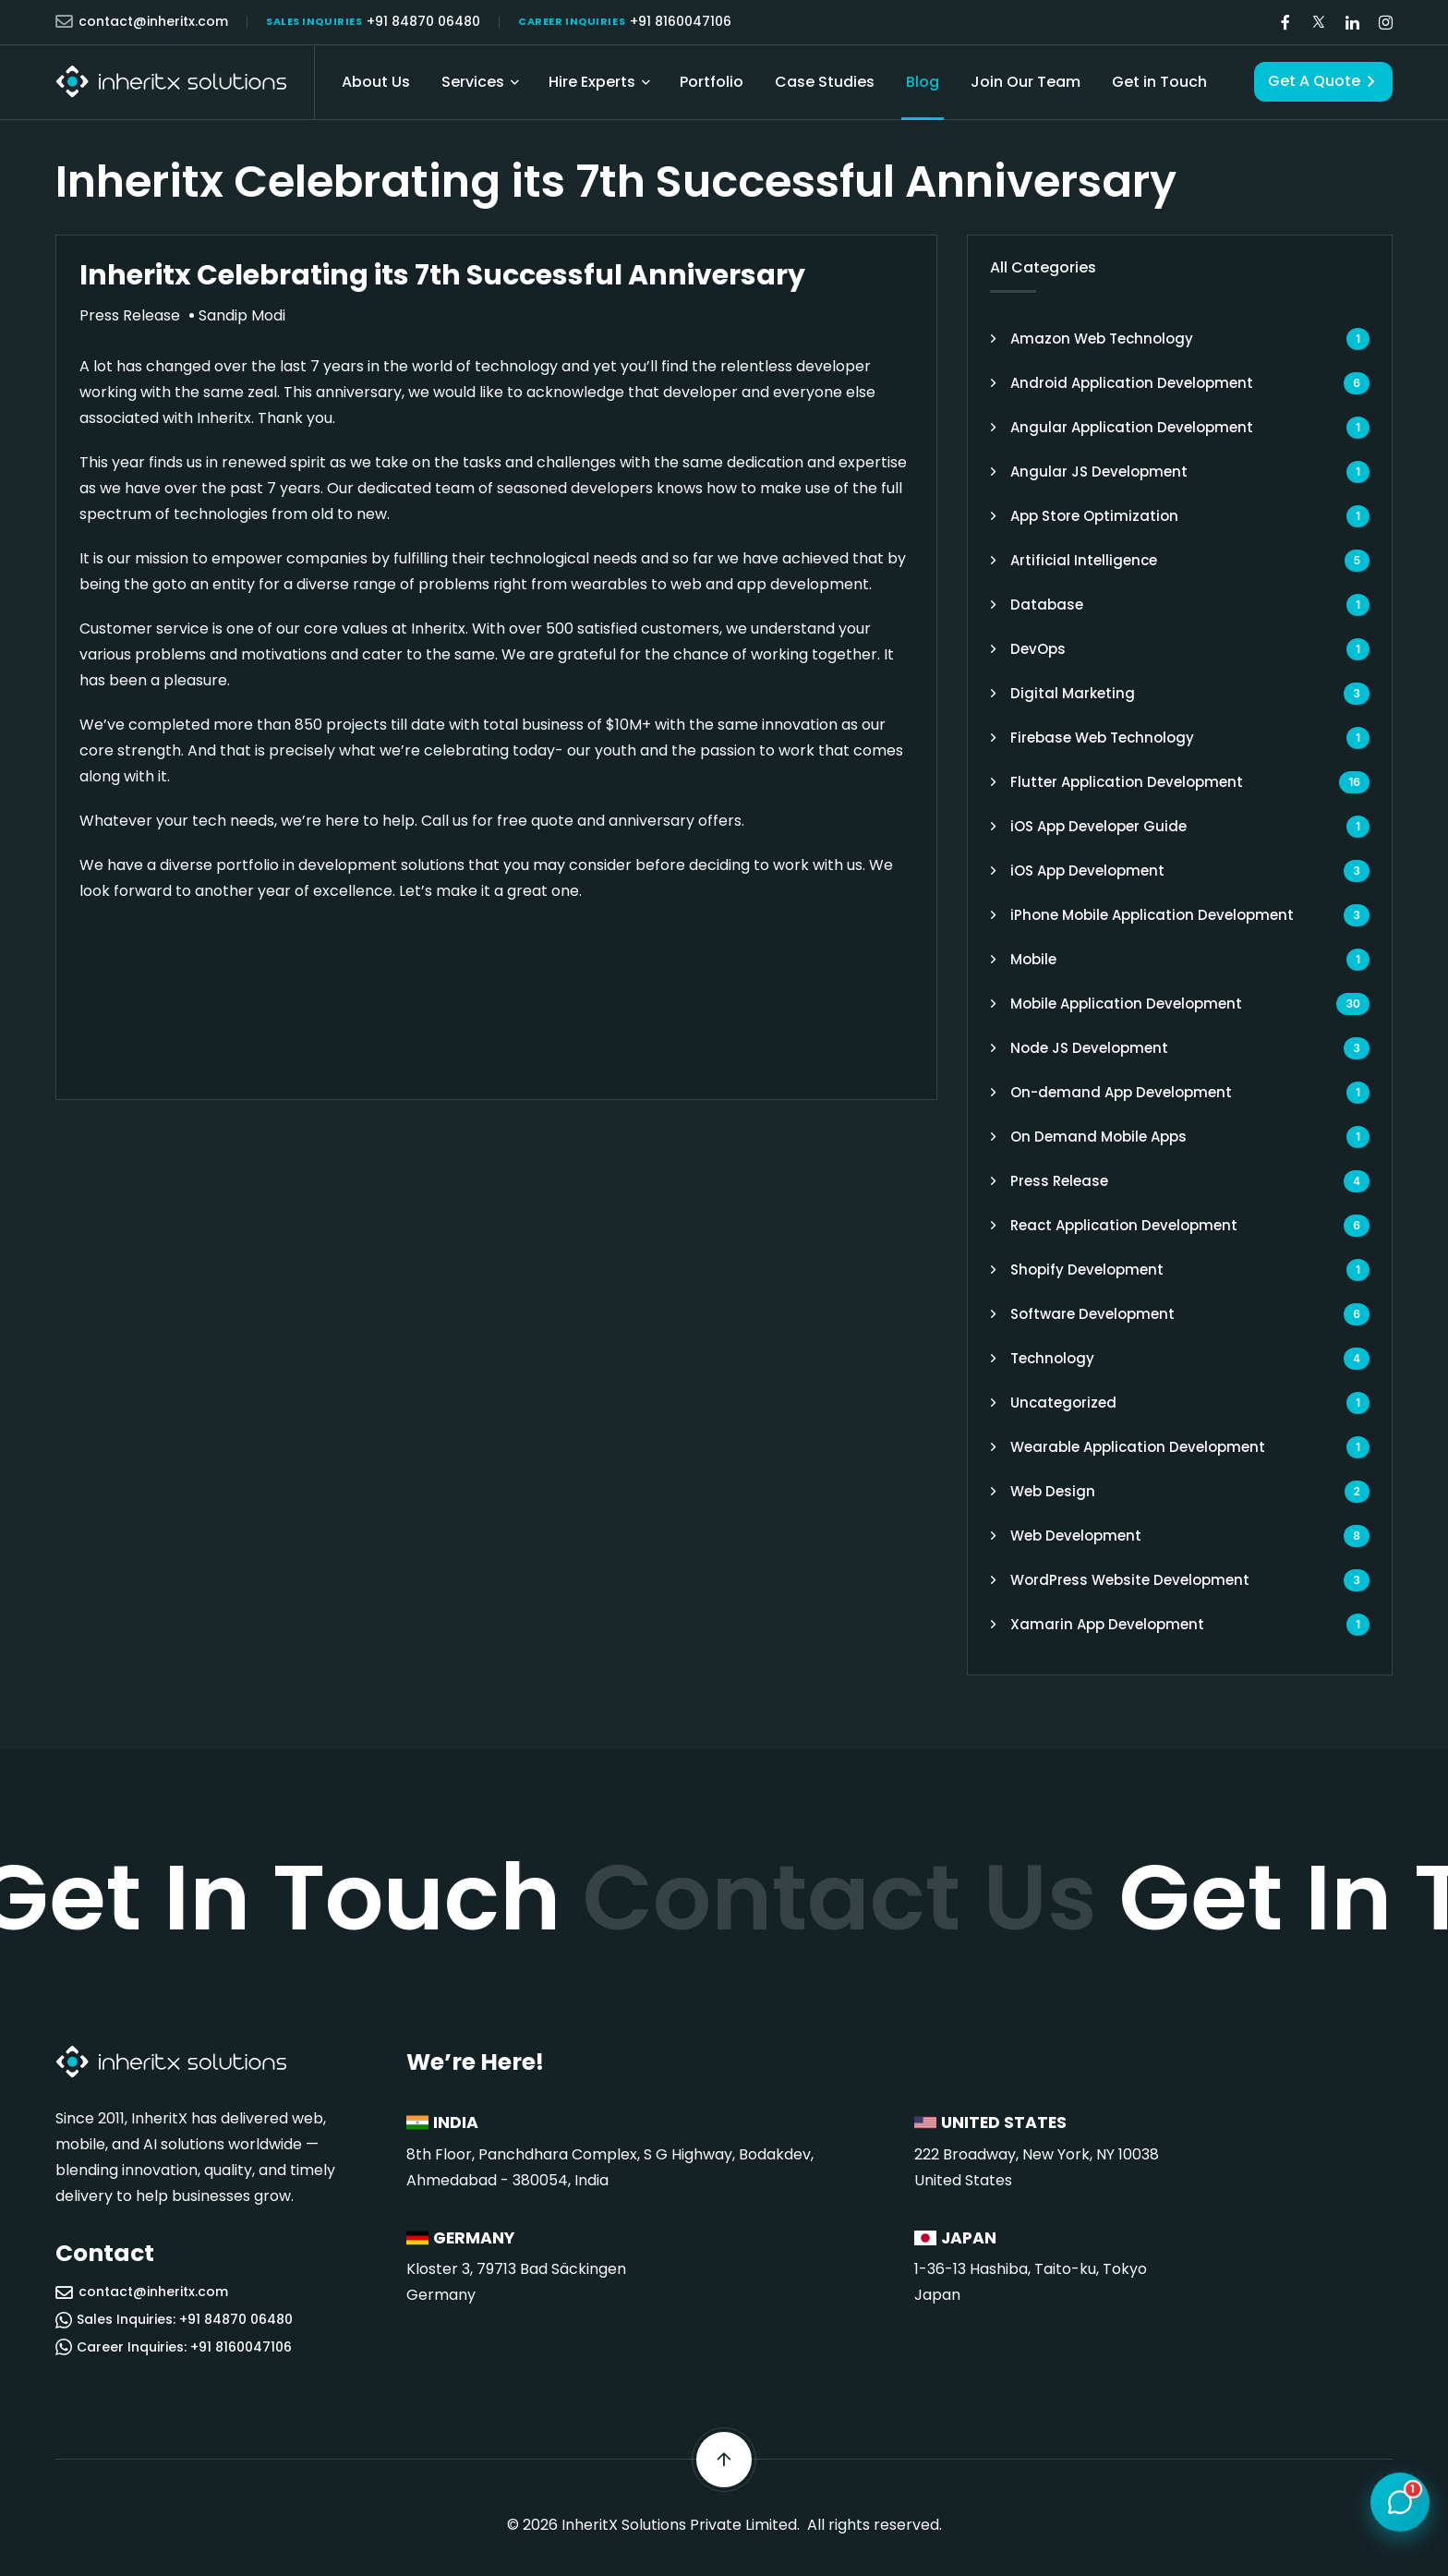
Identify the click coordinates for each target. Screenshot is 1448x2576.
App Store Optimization (1094, 516)
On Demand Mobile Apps (1098, 1136)
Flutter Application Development (1126, 782)
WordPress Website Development (1129, 1580)
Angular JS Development (1099, 471)
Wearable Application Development (1137, 1447)
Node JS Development (1089, 1048)
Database (1046, 604)
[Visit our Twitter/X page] (1318, 22)
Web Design (1052, 1491)
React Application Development (1123, 1225)
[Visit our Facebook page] (1285, 22)
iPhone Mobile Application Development (1152, 915)
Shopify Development (1087, 1269)
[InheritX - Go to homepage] (170, 82)
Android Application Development (1131, 383)
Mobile (1033, 959)
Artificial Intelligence (1083, 560)
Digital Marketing (1072, 693)
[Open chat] (1400, 2503)
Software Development (1092, 1314)
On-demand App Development (1121, 1092)
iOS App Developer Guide (1098, 826)
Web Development (1075, 1535)
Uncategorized (1063, 1402)
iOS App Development (1087, 870)
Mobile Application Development (1126, 1003)
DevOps (1038, 649)
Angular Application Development (1131, 427)
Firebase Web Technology (1102, 737)
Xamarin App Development (1107, 1624)
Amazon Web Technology (1101, 338)
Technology (1052, 1358)
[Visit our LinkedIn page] (1352, 22)
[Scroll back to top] (724, 2459)
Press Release (1059, 1181)
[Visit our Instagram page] (1385, 22)
